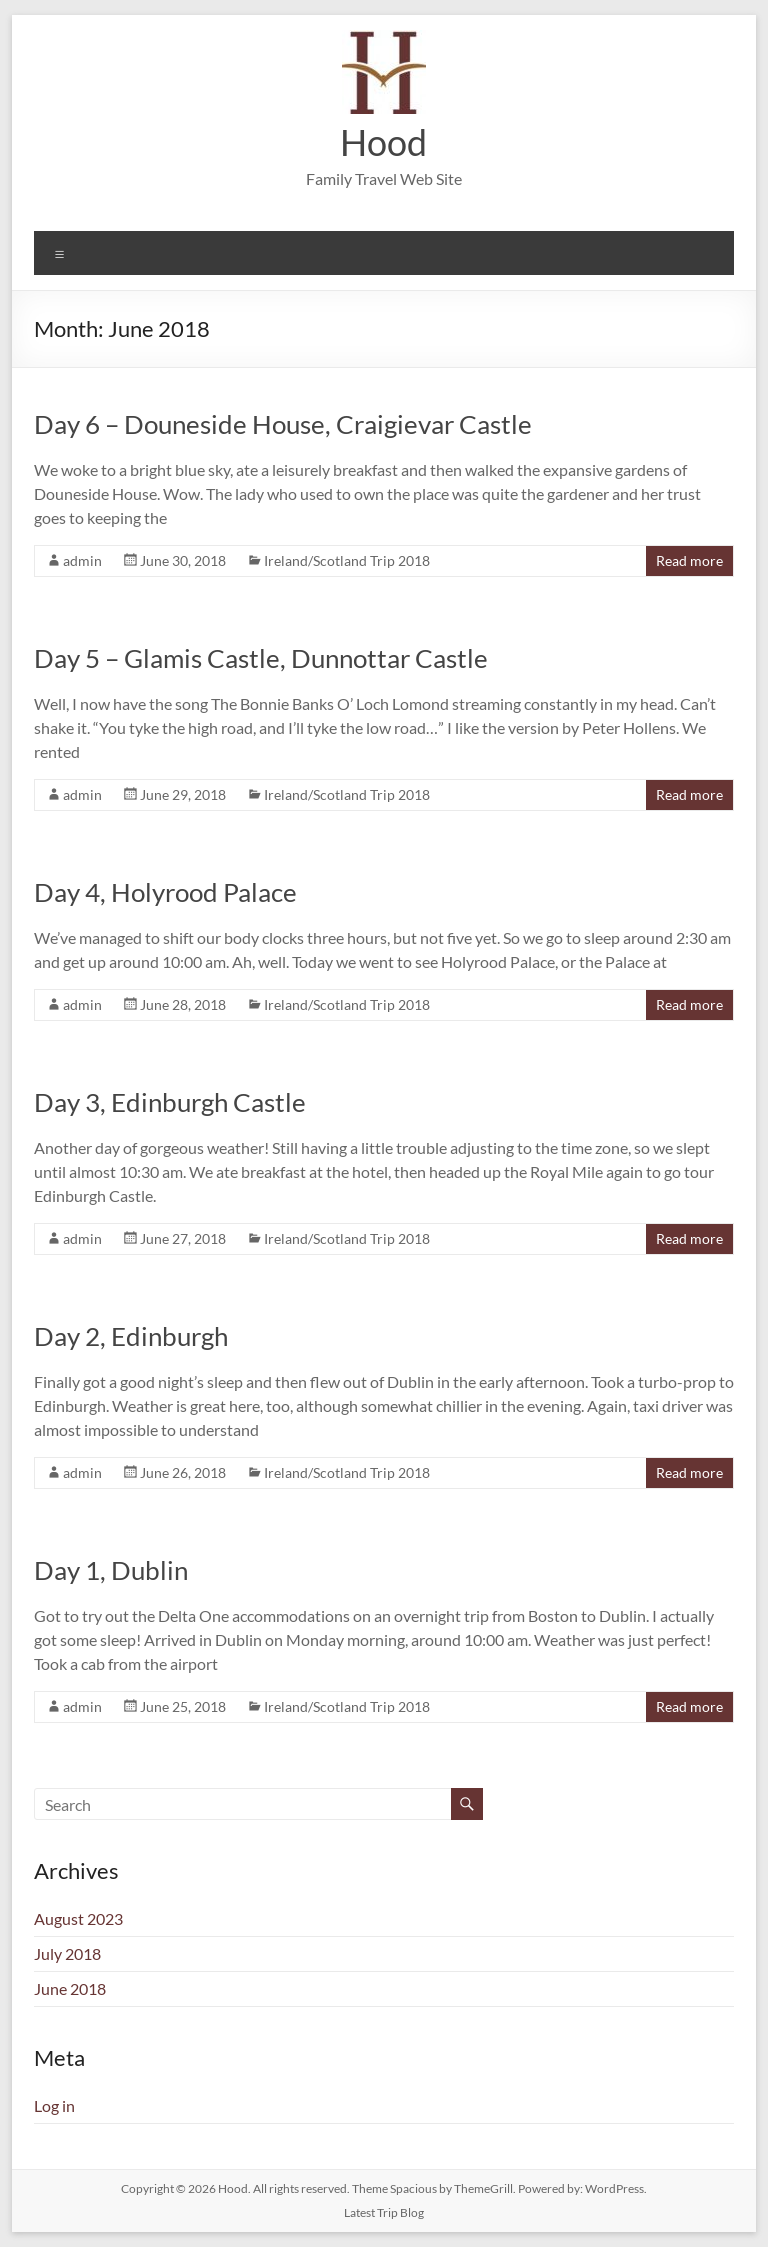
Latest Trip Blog (384, 2212)
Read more (689, 560)
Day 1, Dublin (111, 1570)
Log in (54, 2105)
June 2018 (70, 1988)
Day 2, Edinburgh (131, 1336)
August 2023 (78, 1918)
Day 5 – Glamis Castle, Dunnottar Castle (261, 658)
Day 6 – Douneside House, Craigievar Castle (283, 424)
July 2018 (67, 1953)
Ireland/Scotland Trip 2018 (347, 560)
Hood (383, 142)
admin (82, 560)
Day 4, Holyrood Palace (165, 892)
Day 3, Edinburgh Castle (170, 1102)
